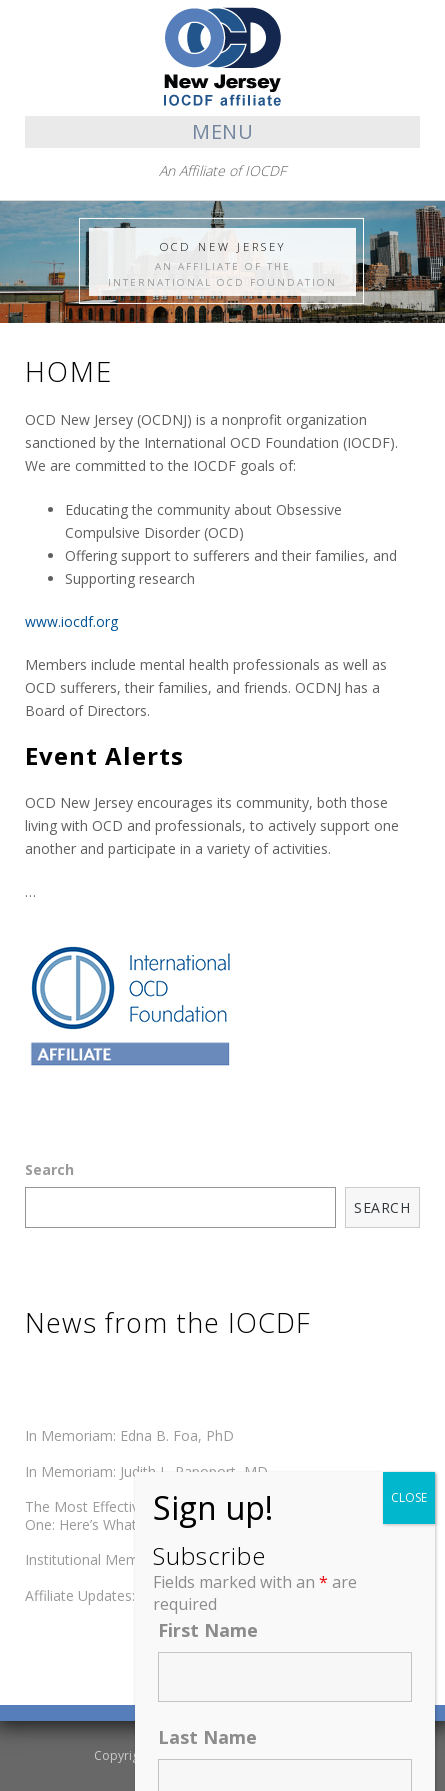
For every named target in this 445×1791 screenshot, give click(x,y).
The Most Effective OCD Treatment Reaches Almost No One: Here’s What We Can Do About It (206, 1515)
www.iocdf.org (71, 621)
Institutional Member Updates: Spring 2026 (163, 1559)
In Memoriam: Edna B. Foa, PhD (129, 1435)
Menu (222, 131)
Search (49, 1169)
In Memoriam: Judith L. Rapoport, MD (146, 1471)
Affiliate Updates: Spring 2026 (120, 1595)
